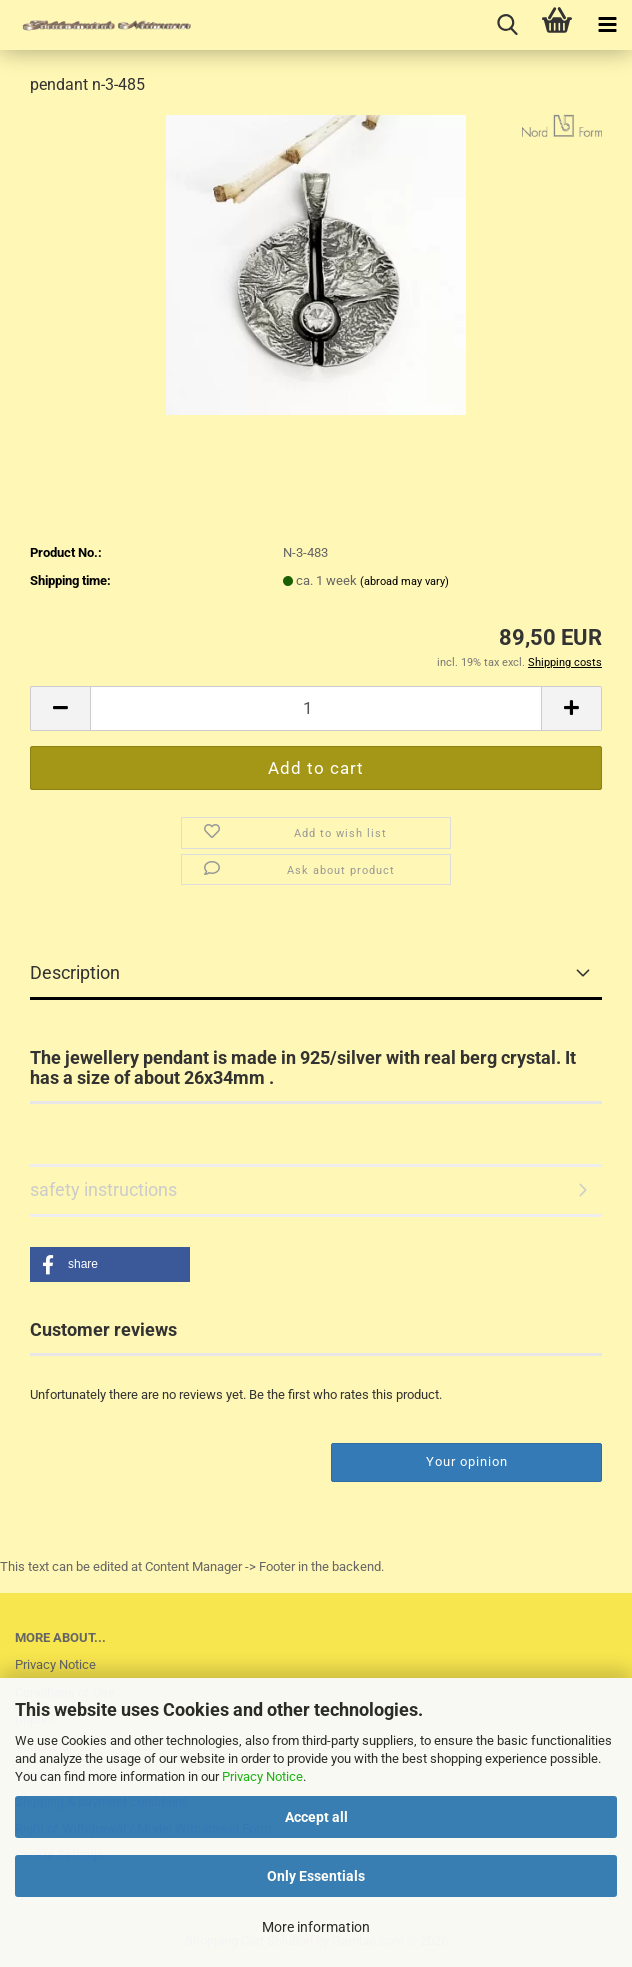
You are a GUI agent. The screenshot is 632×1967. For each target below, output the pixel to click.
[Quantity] (316, 708)
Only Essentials (316, 1876)
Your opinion (467, 1461)
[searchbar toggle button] (507, 25)
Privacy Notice (262, 1776)
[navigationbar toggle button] (607, 25)
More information (316, 1927)
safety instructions (103, 1189)
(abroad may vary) (404, 581)
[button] (60, 708)
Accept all (316, 1817)
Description (75, 972)
